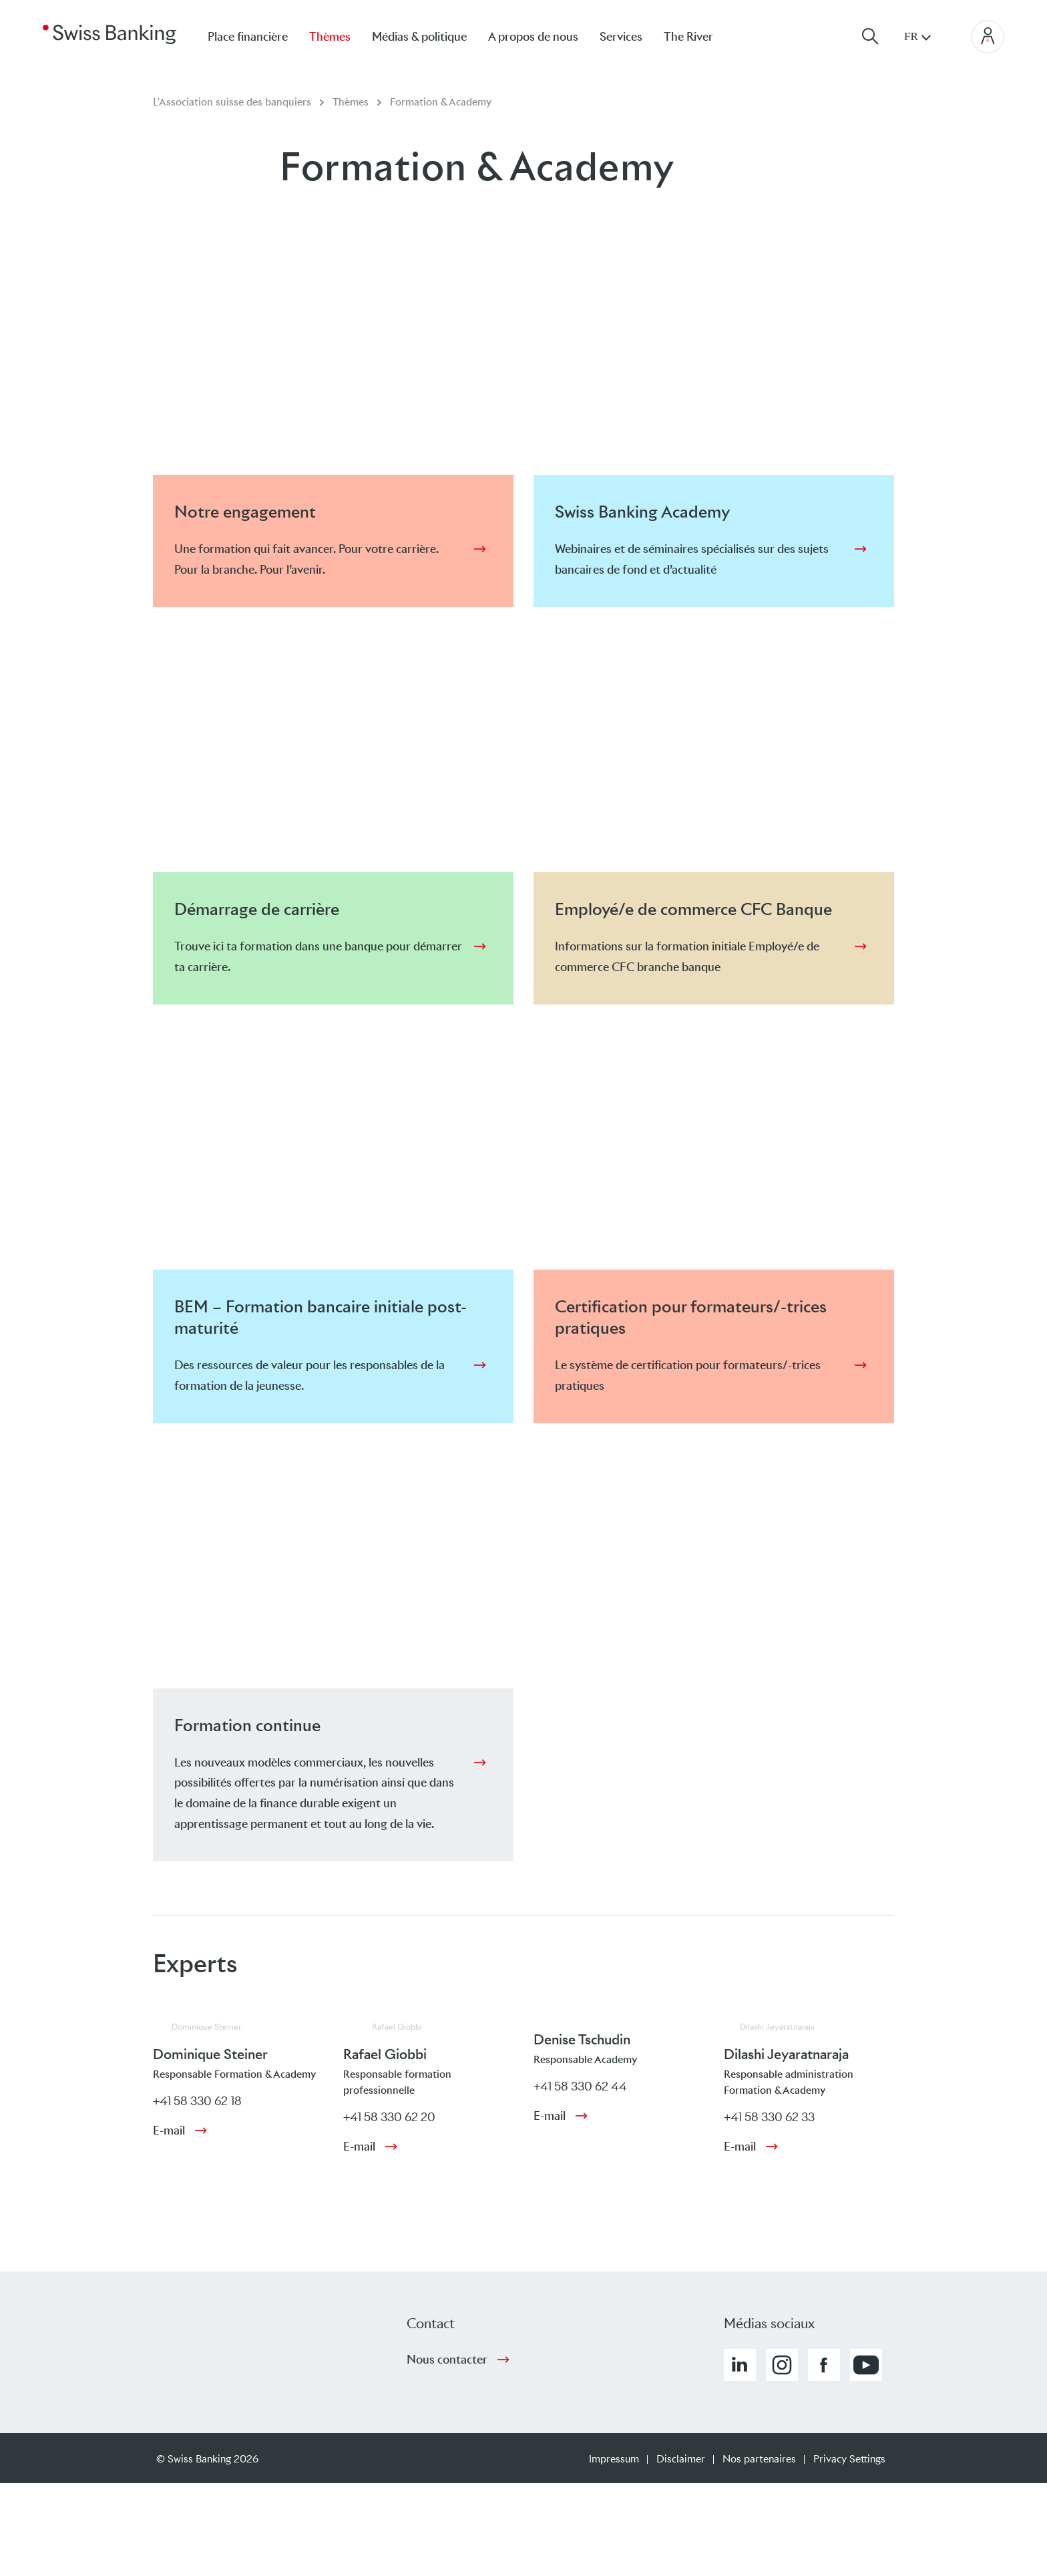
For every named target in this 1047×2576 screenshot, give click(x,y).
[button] (740, 2365)
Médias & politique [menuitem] (419, 36)
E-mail (169, 2130)
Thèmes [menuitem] (330, 36)
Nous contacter (447, 2359)
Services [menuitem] (621, 36)
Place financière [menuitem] (248, 36)
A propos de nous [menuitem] (533, 36)
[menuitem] (699, 36)
